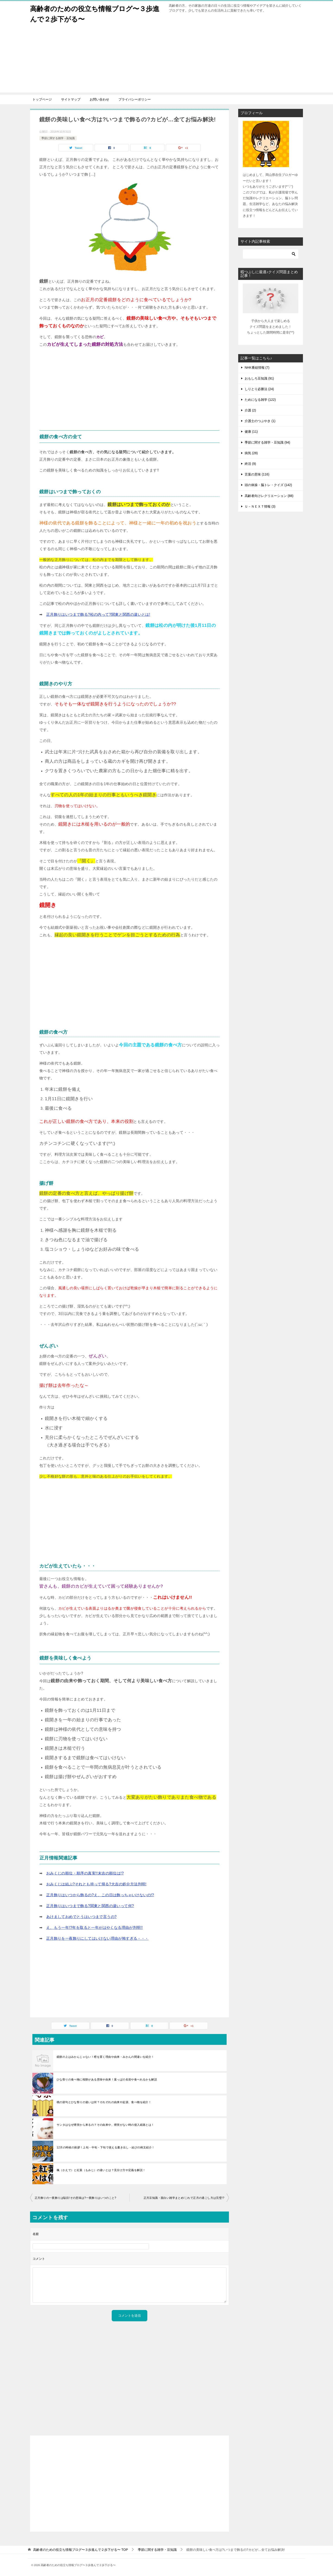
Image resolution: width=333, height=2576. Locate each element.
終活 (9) (250, 464)
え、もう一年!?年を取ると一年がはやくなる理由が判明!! (94, 1928)
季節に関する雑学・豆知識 (58, 138)
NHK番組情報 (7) (257, 367)
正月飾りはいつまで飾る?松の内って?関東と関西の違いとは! (98, 614)
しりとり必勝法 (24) (259, 389)
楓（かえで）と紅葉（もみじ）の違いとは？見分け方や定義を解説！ (101, 2170)
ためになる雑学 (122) (260, 399)
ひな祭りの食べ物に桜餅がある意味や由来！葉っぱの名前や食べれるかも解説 (107, 2079)
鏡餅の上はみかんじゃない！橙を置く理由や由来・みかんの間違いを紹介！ (105, 2056)
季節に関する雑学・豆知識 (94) (267, 442)
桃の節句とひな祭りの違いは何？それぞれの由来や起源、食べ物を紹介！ (104, 2102)
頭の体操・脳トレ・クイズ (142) (268, 485)
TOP (80, 2549)
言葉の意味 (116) (257, 474)
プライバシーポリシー (134, 99)
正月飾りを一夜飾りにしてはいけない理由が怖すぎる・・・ (97, 1938)
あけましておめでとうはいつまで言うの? (81, 1917)
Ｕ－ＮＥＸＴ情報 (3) (260, 506)
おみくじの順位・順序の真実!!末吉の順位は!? (85, 1873)
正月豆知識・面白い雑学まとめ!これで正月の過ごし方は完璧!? (184, 2197)
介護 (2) (250, 410)
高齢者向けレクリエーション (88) (269, 495)
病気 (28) (251, 453)
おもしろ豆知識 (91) (259, 378)
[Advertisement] (166, 60)
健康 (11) (251, 431)
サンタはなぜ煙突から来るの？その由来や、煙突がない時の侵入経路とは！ (105, 2124)
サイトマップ (70, 99)
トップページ (42, 99)
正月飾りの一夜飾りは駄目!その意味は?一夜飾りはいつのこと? (75, 2197)
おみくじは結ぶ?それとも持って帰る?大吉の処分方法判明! (96, 1884)
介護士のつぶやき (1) (260, 421)
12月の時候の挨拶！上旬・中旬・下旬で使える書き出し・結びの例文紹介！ (105, 2147)
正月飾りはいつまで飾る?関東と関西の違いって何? (90, 1906)
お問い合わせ (99, 99)
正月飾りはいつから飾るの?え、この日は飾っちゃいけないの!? (100, 1895)
